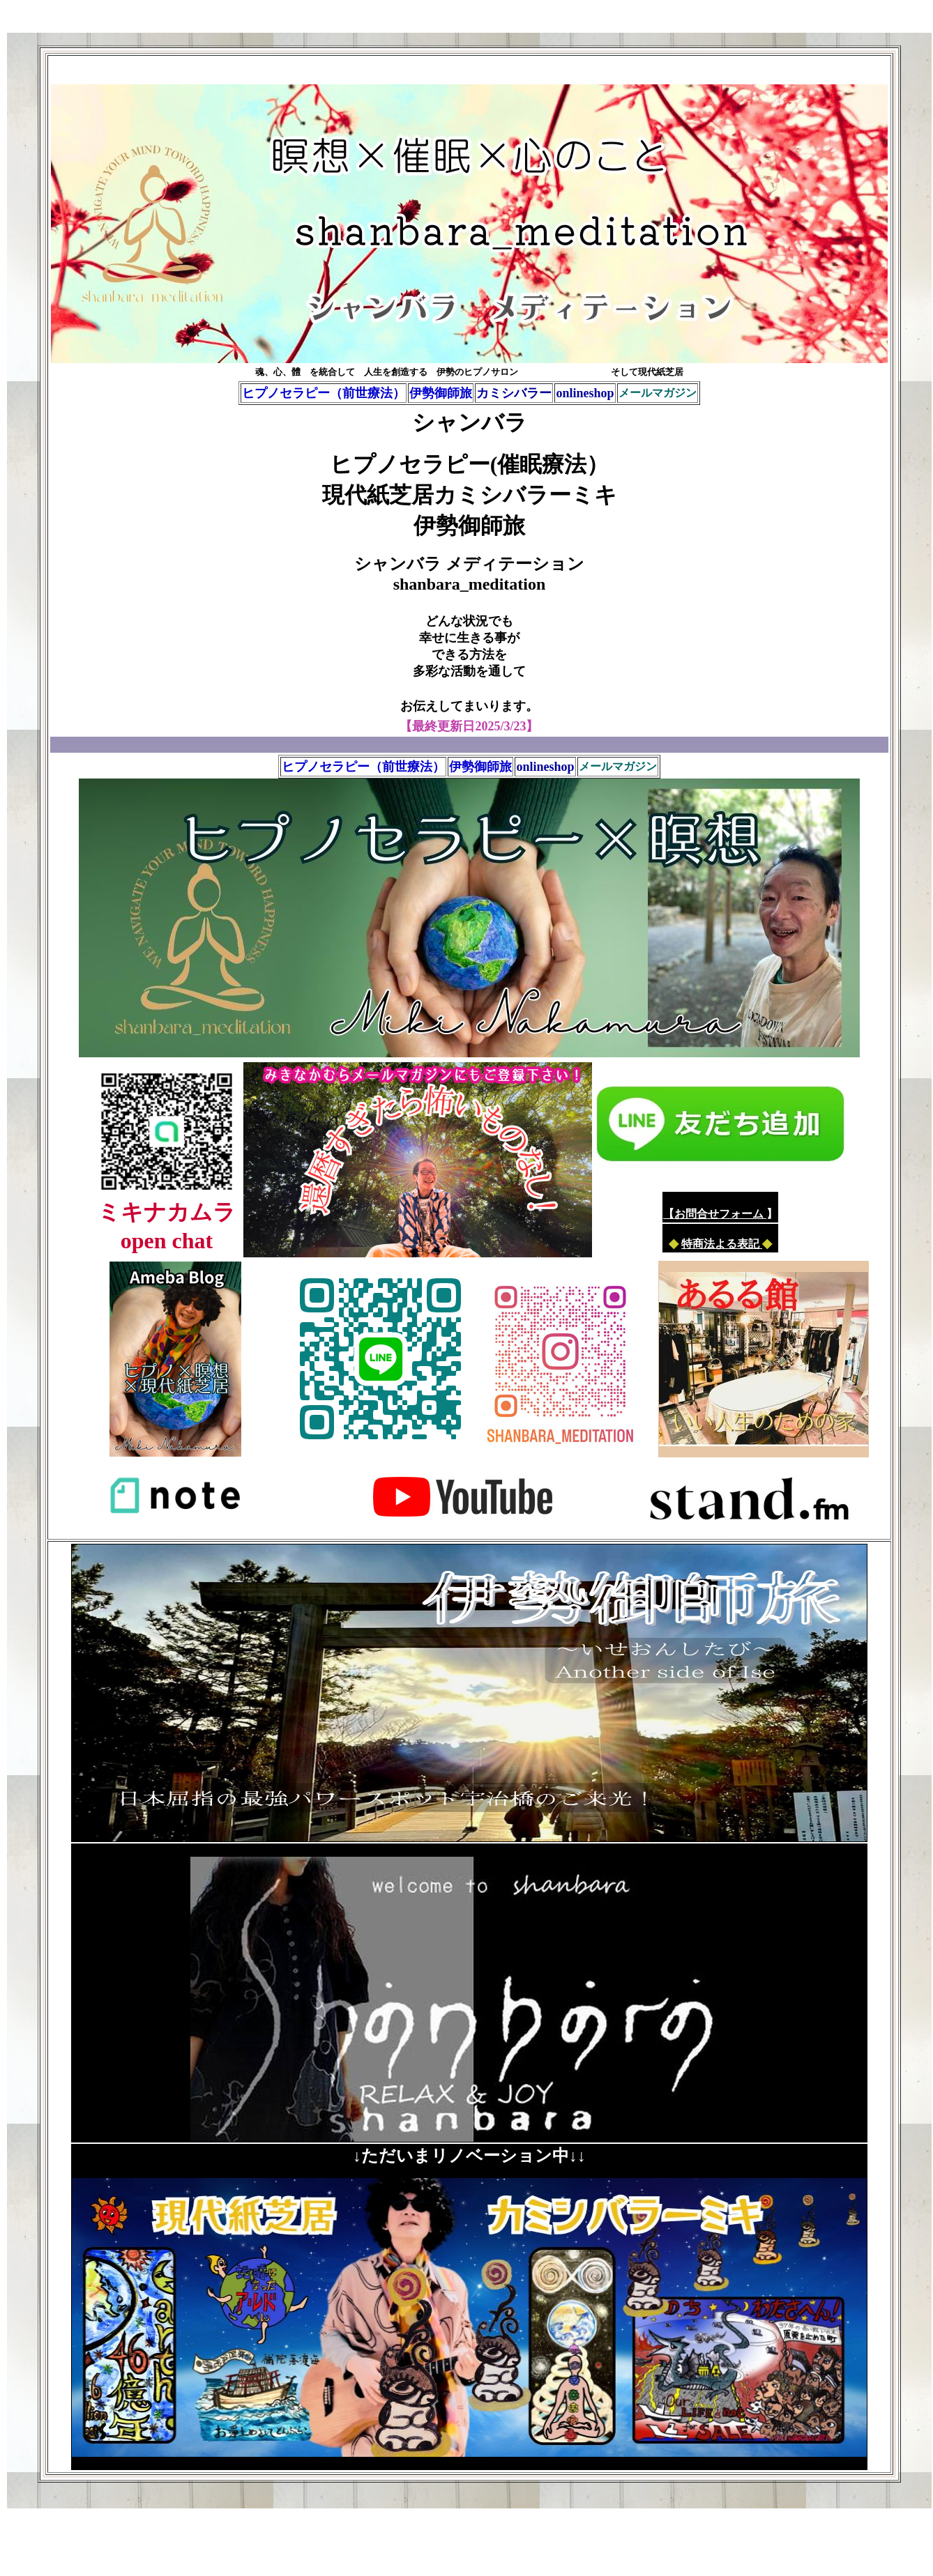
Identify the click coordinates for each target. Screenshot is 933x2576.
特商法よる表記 (721, 1244)
